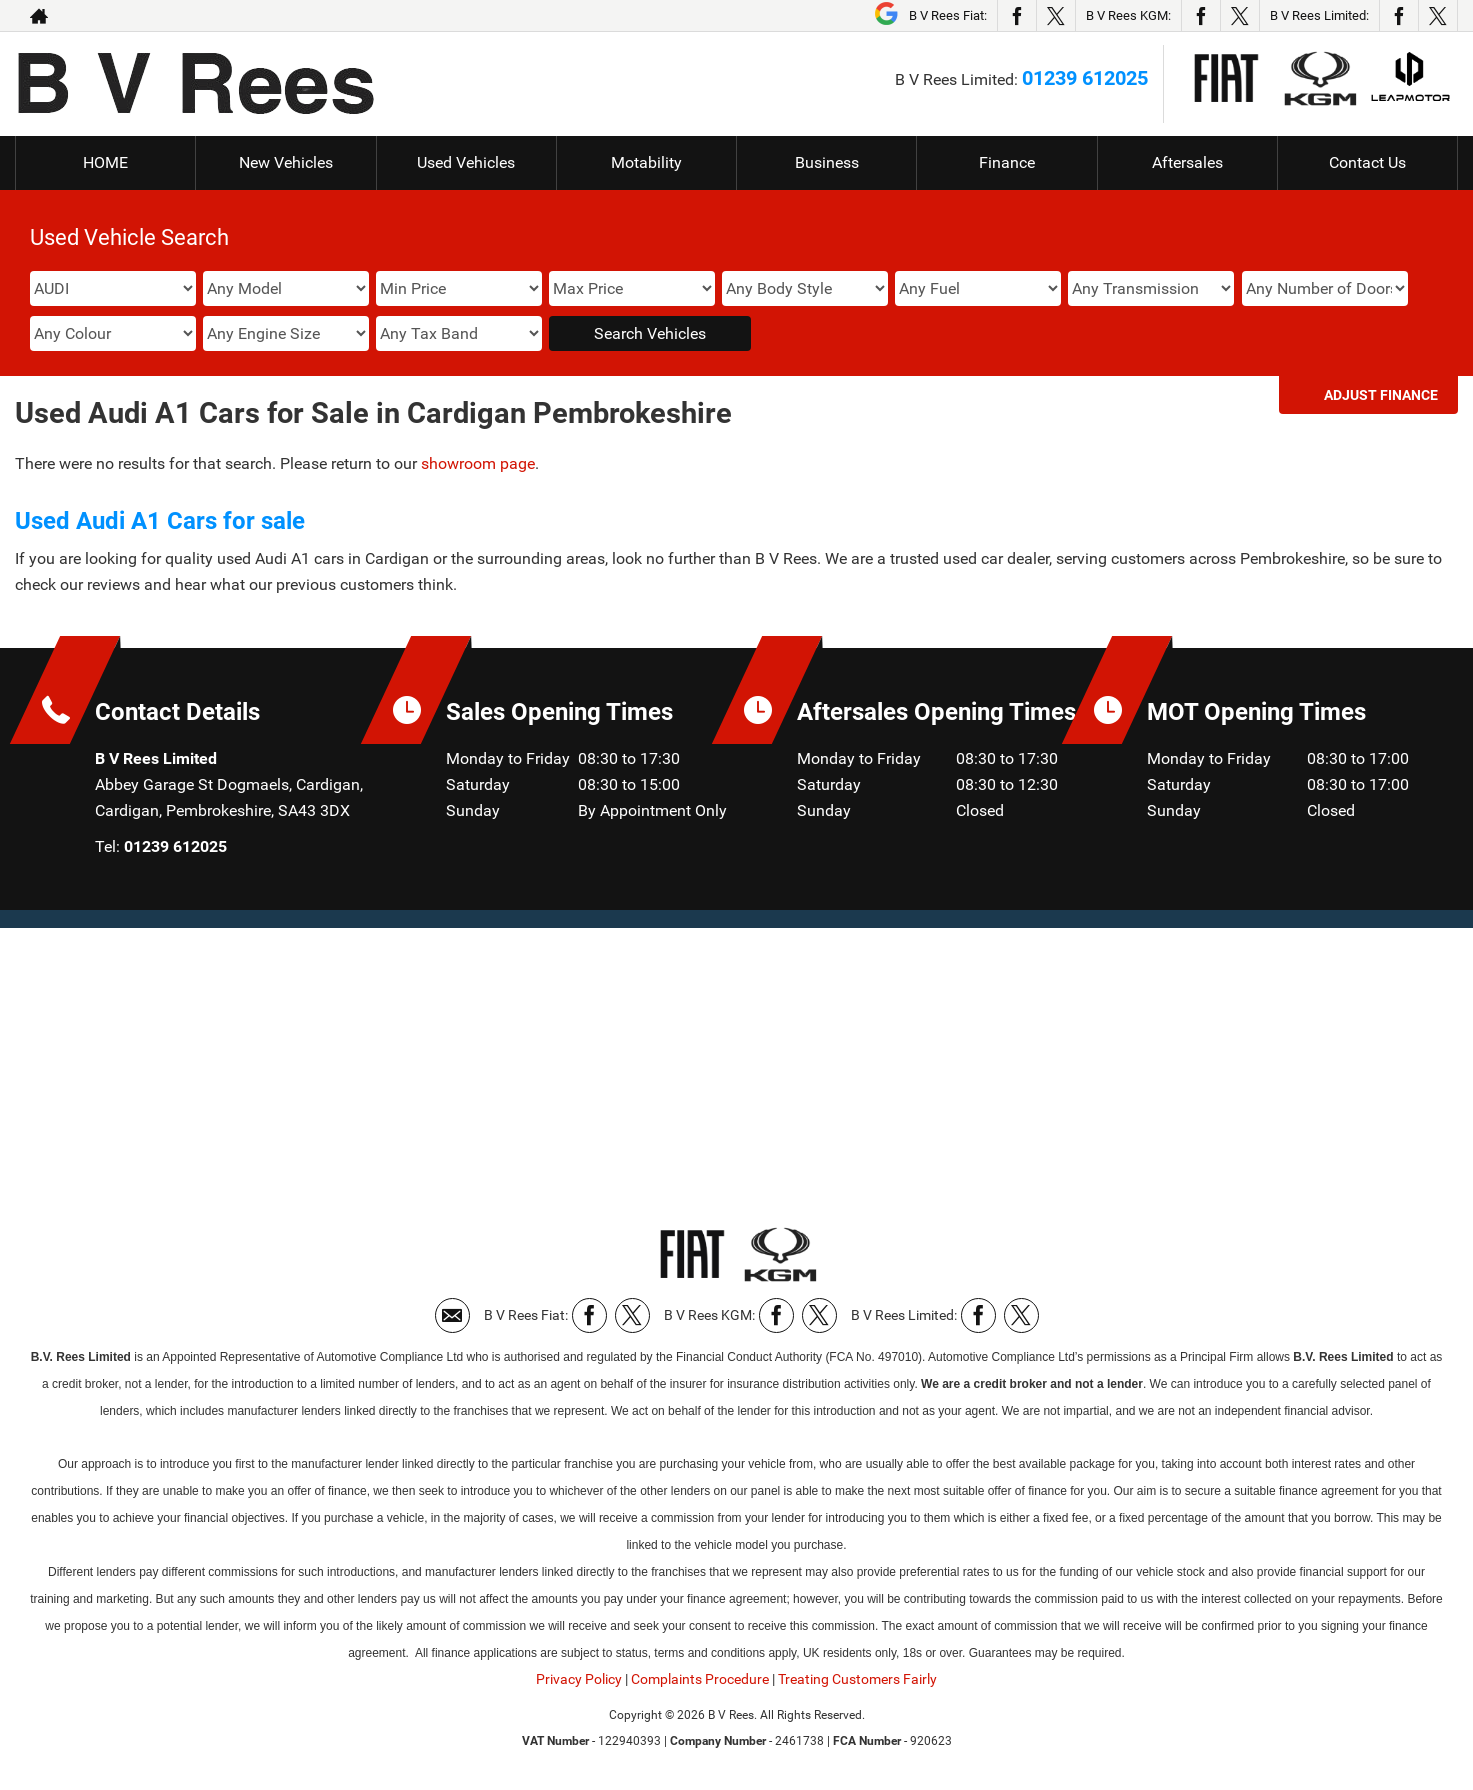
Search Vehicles (650, 333)
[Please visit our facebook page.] (1016, 16)
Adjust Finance (1381, 395)
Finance (1007, 162)
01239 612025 (1085, 78)
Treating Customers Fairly (857, 1679)
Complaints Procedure (700, 1679)
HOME (105, 162)
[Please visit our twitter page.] (1055, 16)
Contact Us (1367, 162)
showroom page (478, 463)
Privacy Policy (579, 1679)
